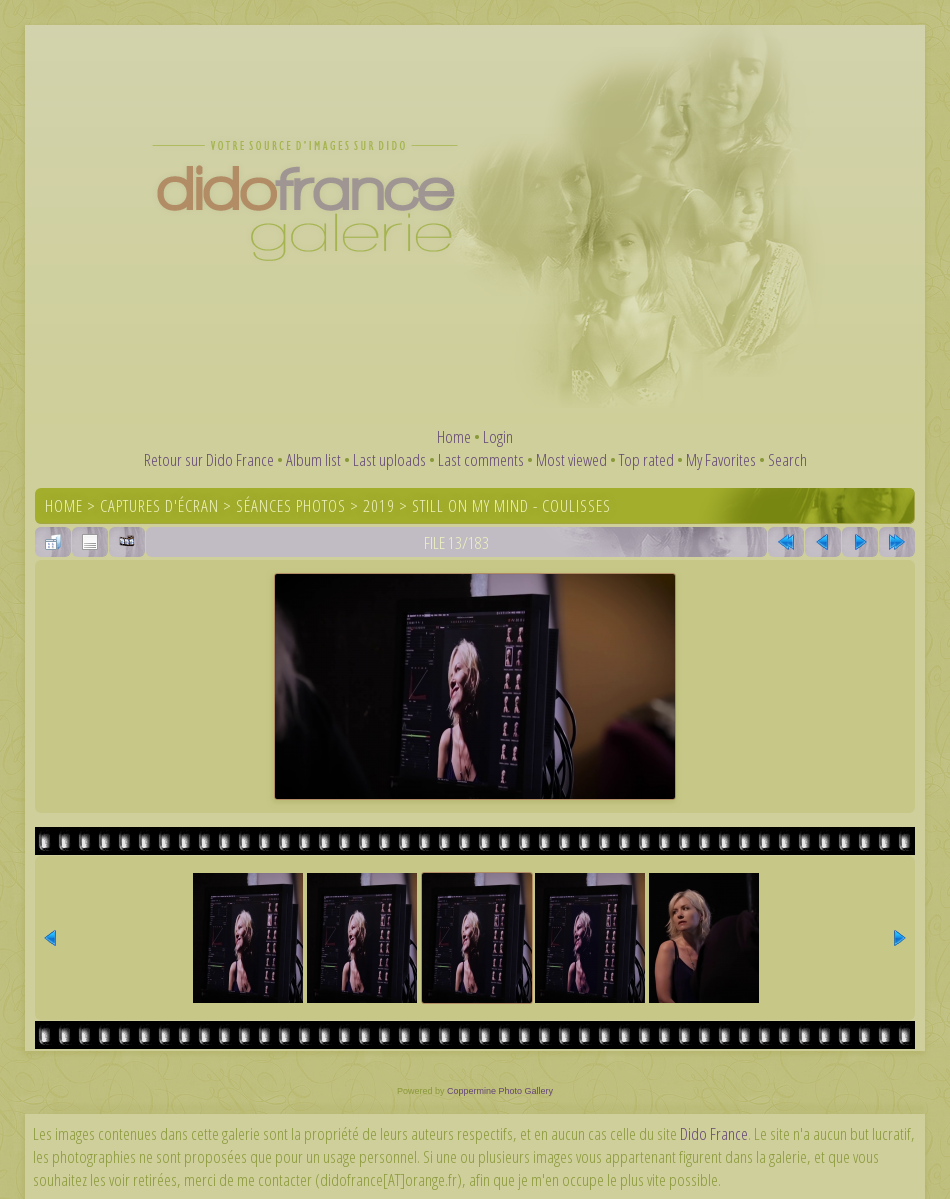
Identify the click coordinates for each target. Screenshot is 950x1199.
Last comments (481, 459)
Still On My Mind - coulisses (511, 505)
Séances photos (291, 505)
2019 (379, 505)
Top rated (646, 459)
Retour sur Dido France (209, 459)
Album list (313, 459)
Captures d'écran (159, 505)
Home (454, 436)
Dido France (714, 1133)
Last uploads (389, 459)
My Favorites (721, 459)
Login (498, 436)
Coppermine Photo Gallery (500, 1091)
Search (787, 459)
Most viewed (571, 459)
